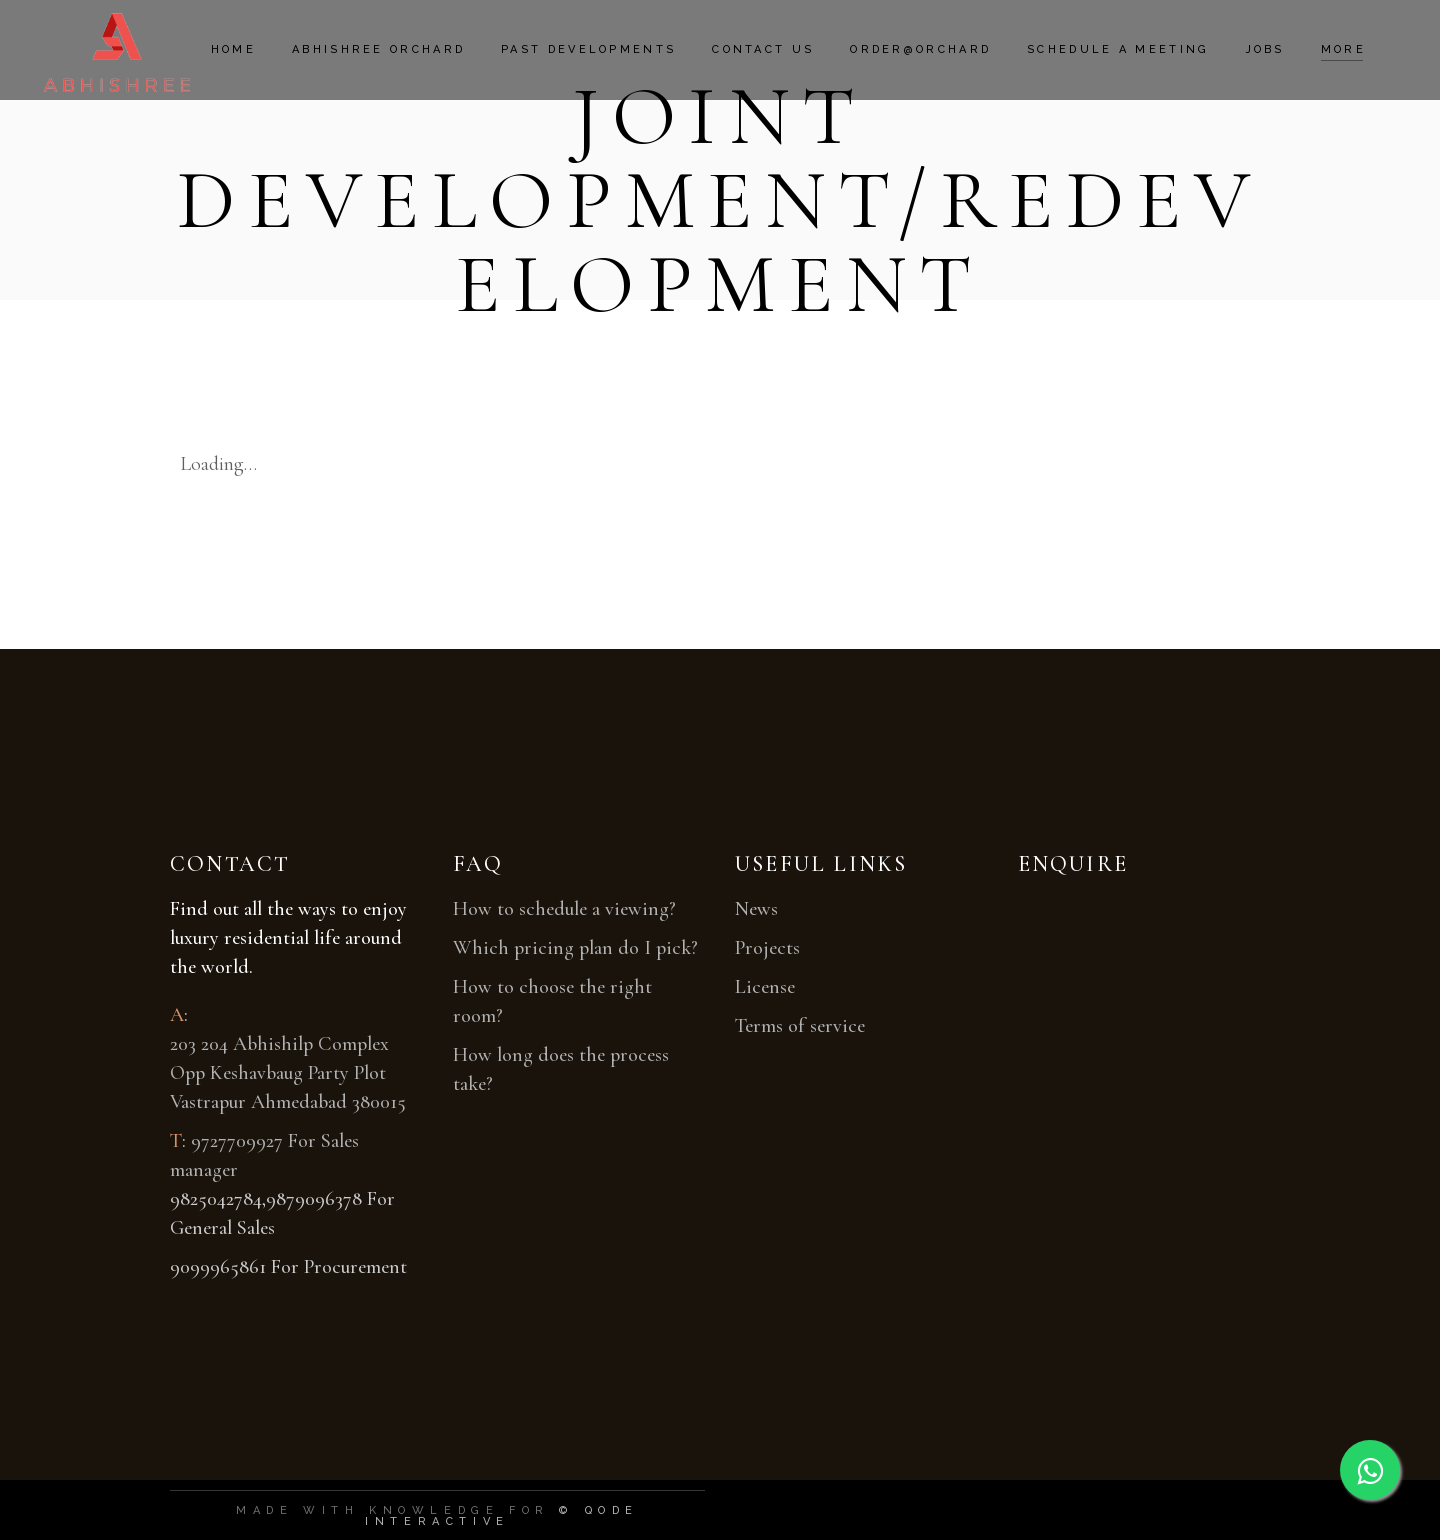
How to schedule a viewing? (564, 909)
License (765, 987)
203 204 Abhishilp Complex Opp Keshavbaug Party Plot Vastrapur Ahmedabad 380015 (288, 1073)
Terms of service (800, 1026)
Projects (767, 948)
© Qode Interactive (502, 1516)
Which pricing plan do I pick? (575, 948)
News (756, 909)
